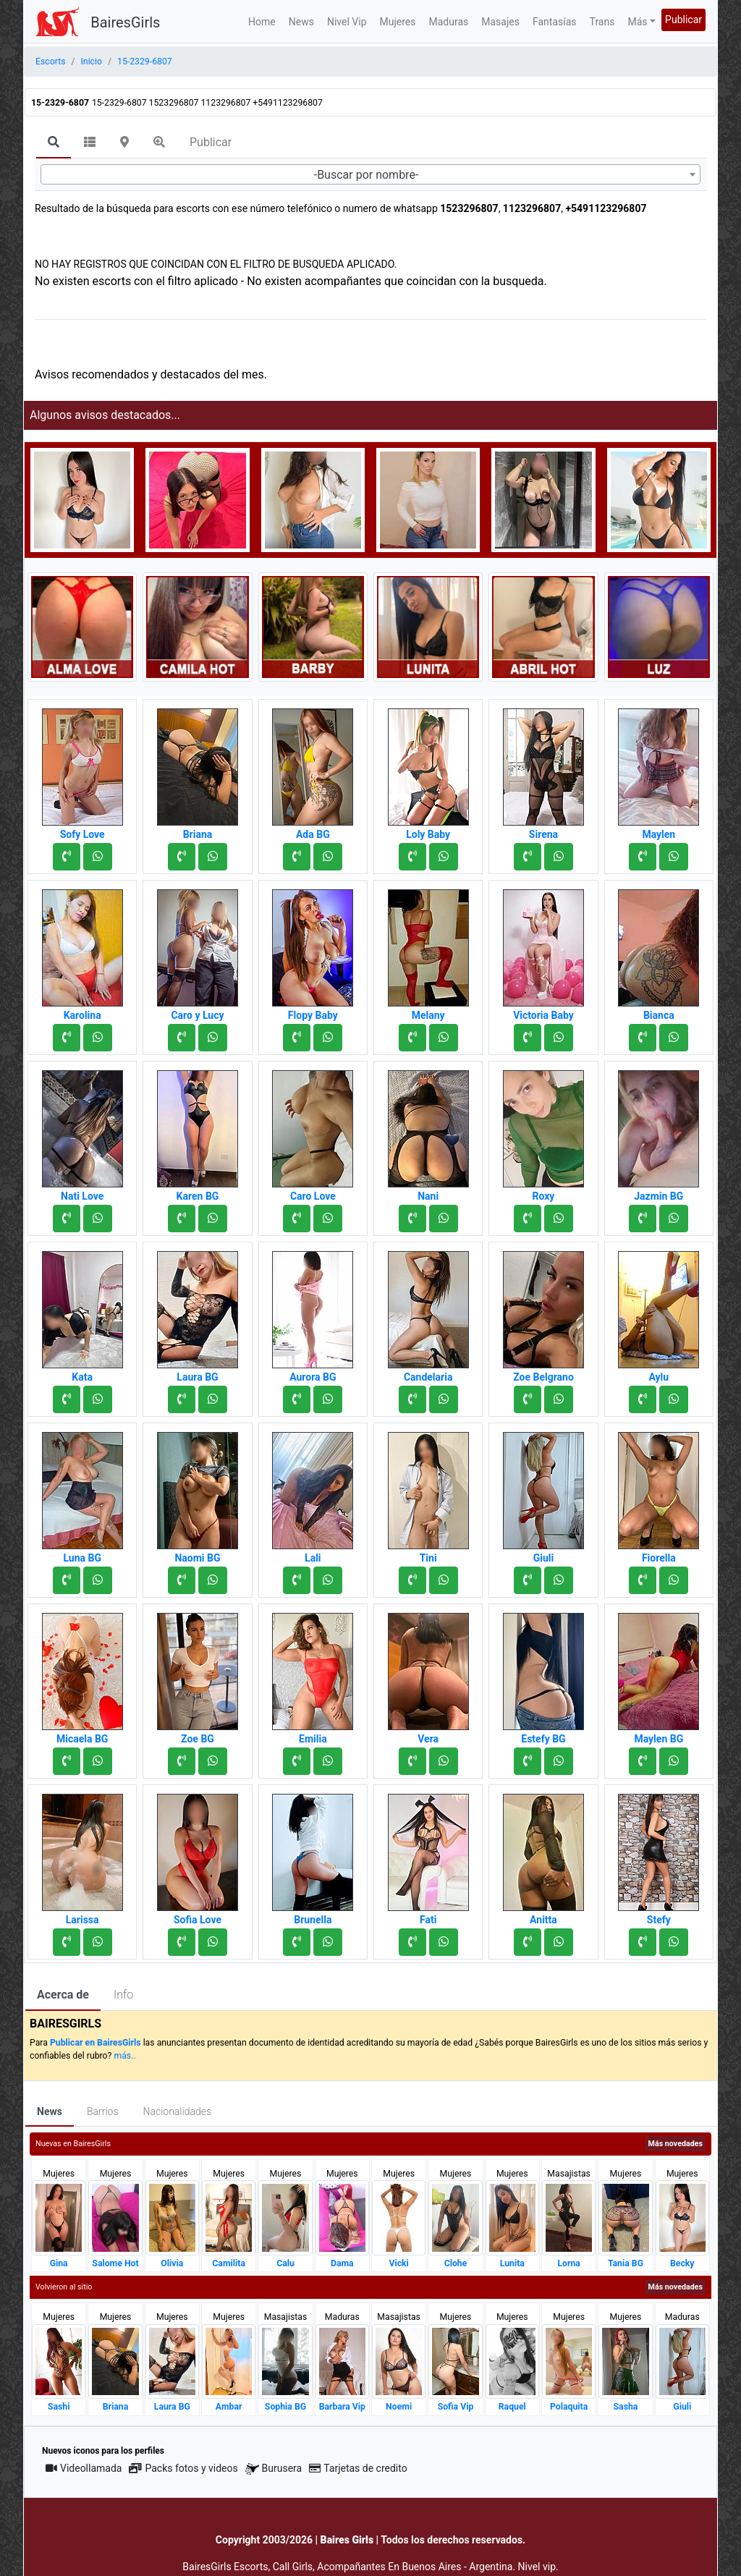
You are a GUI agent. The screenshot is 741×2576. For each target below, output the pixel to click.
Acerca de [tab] (63, 1994)
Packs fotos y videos (183, 2468)
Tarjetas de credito (358, 2468)
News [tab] (49, 2111)
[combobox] (370, 174)
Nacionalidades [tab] (177, 2111)
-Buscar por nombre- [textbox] (366, 175)
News (301, 21)
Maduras (449, 21)
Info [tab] (123, 1994)
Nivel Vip (347, 21)
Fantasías (555, 21)
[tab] (53, 143)
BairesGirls (125, 22)
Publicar (683, 19)
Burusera (273, 2468)
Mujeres (398, 21)
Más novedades (675, 2143)
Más (637, 21)
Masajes (500, 21)
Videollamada (84, 2468)
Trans (602, 21)
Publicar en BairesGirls (95, 2043)
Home (262, 21)
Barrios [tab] (103, 2111)
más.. (124, 2056)
